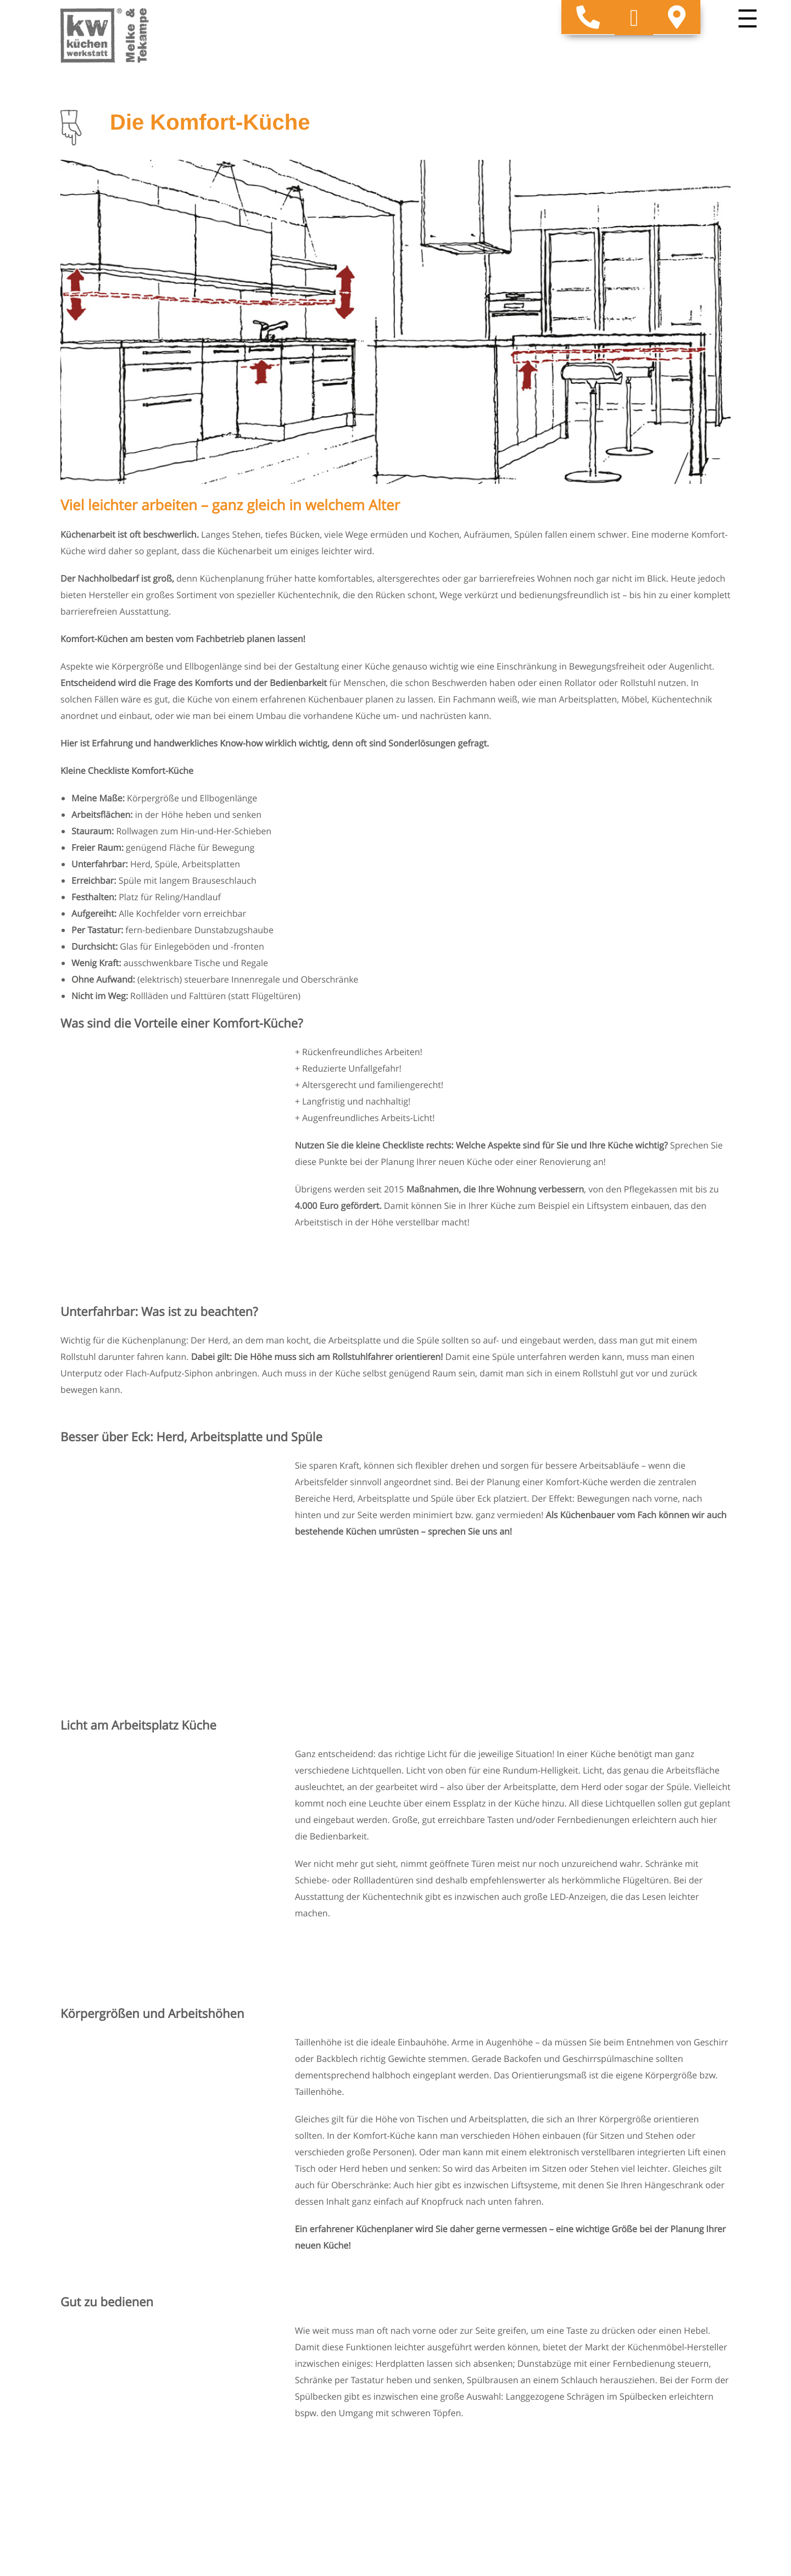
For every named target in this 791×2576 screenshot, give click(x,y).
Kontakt (582, 2386)
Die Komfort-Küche (605, 2332)
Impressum (83, 2423)
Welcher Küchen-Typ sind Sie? (626, 2316)
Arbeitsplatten (430, 2332)
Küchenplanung (598, 2347)
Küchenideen (428, 2347)
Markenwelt (425, 2386)
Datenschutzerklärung (105, 2435)
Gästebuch (588, 2371)
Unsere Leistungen (439, 2371)
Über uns (419, 2401)
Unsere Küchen (432, 2316)
